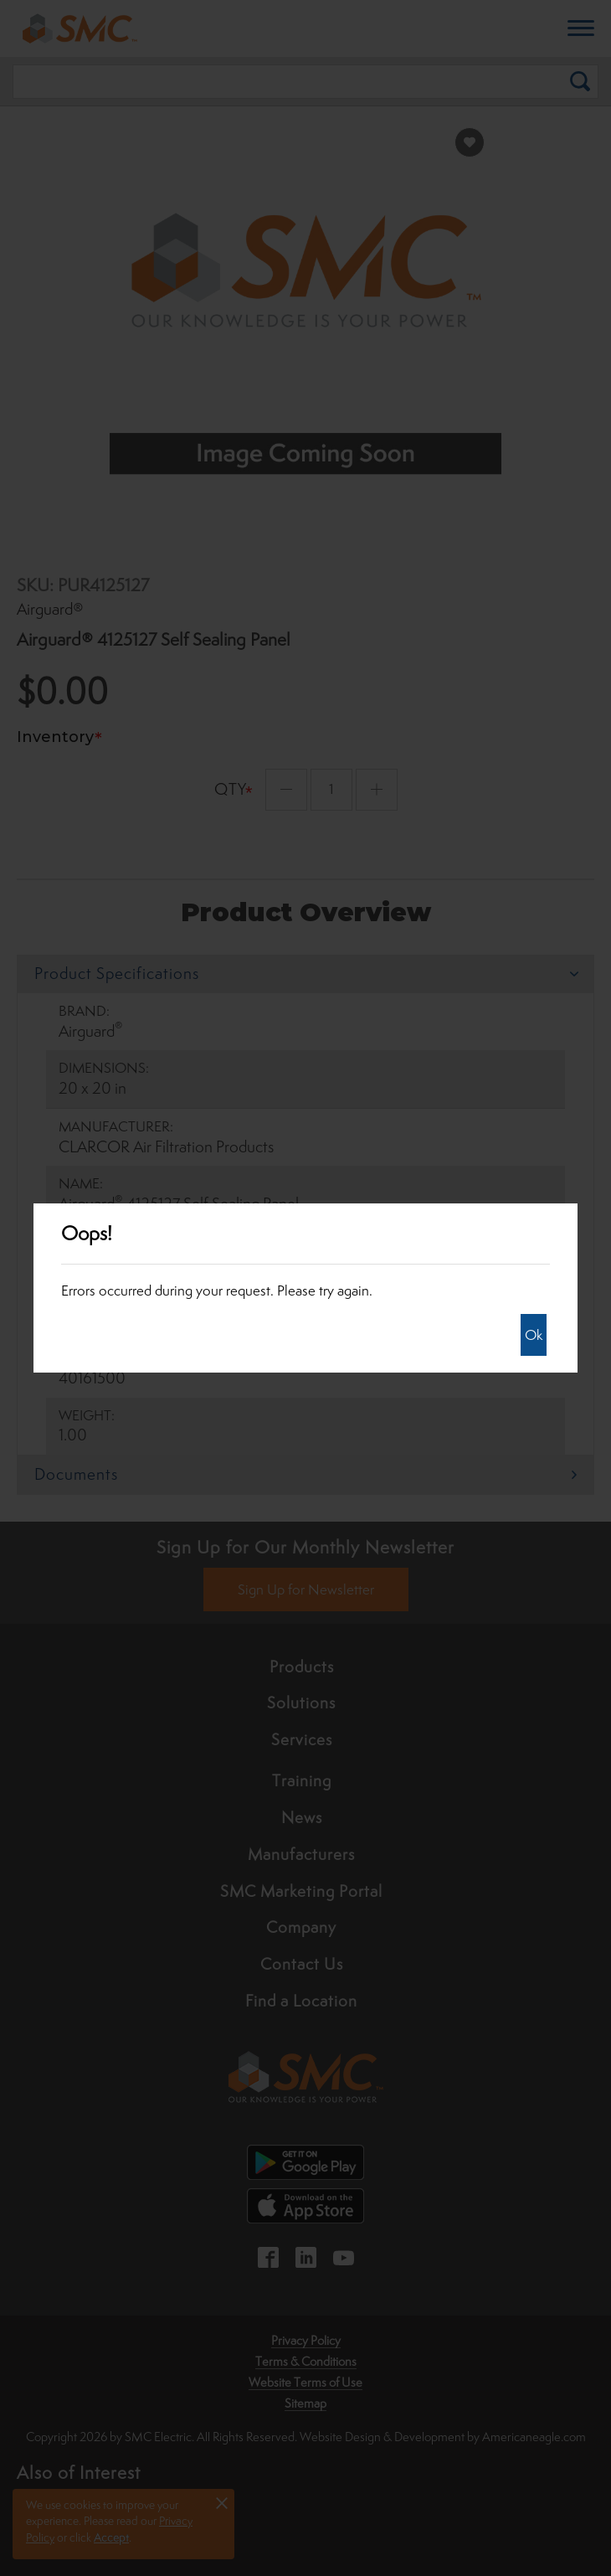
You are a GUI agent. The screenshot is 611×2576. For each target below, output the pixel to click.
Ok (533, 1335)
